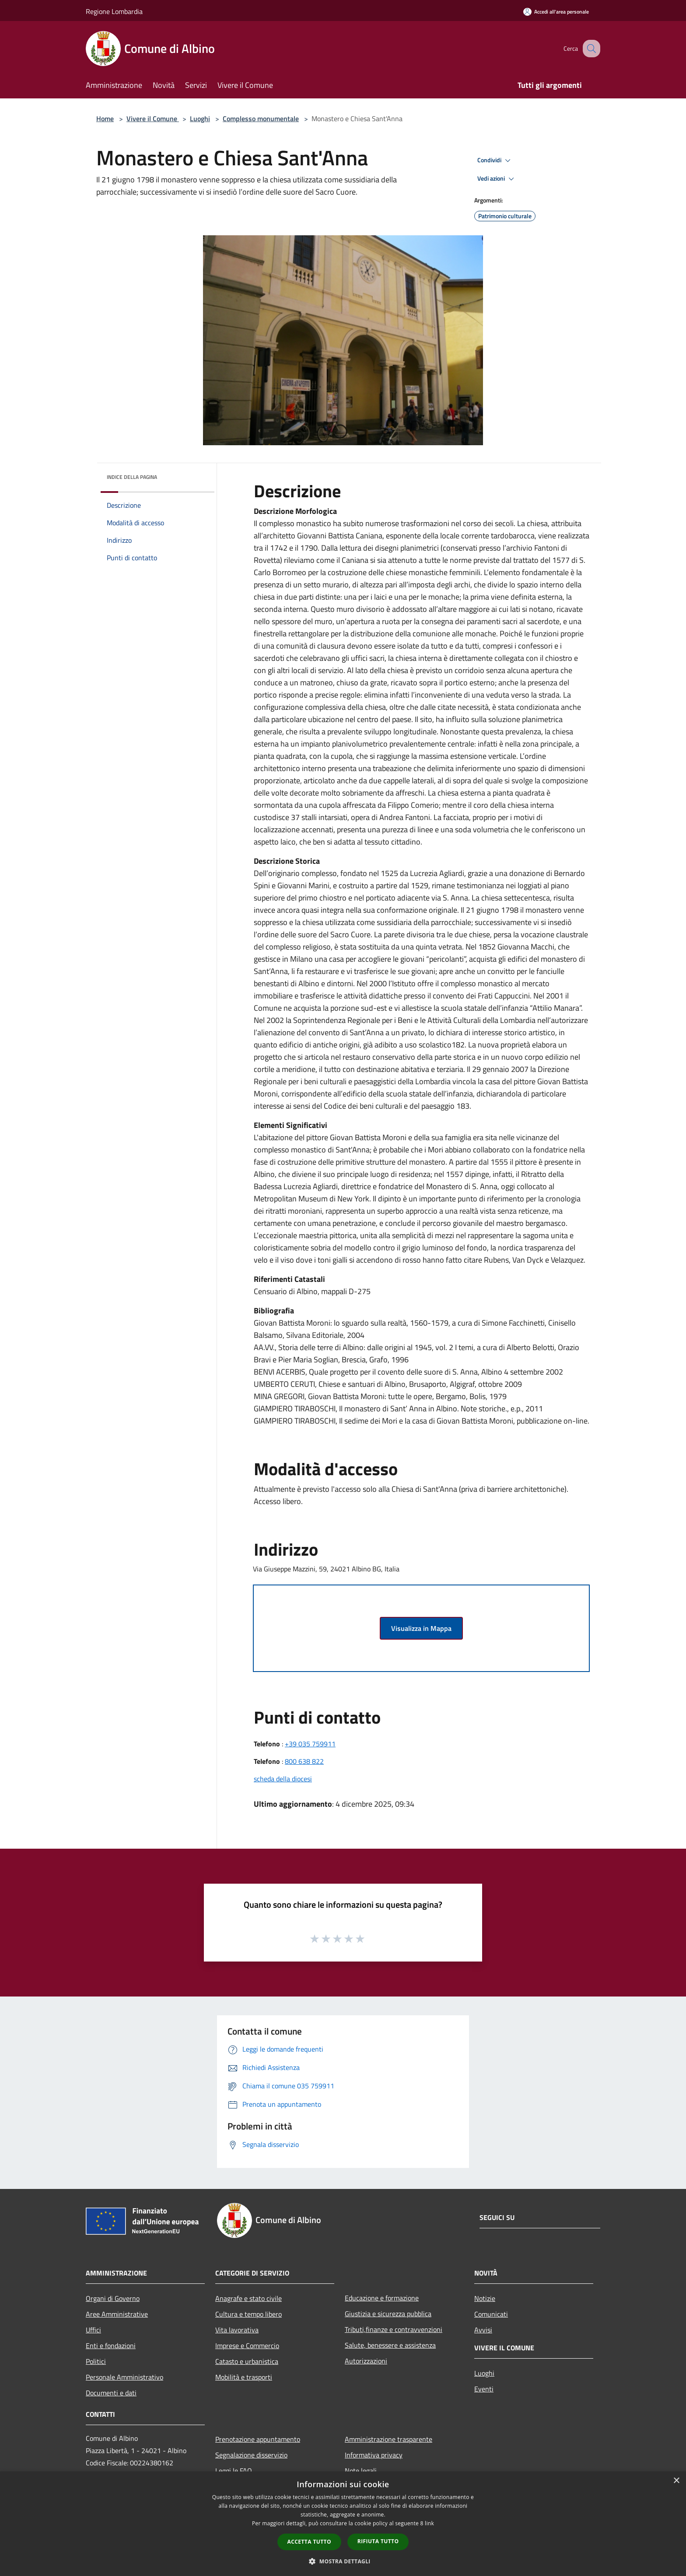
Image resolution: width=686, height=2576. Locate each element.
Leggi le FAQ (233, 2470)
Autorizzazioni (366, 2361)
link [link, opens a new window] (429, 2523)
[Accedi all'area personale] (556, 11)
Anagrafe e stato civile (248, 2298)
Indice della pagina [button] (132, 477)
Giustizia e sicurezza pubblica (388, 2313)
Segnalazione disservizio (251, 2455)
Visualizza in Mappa (421, 1628)
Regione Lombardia (114, 11)
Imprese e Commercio (247, 2345)
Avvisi (483, 2330)
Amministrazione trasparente (388, 2439)
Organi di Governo (113, 2298)
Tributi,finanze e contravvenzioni (393, 2329)
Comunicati (491, 2314)
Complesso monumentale (261, 118)
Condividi (495, 160)
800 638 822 (304, 1761)
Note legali (361, 2470)
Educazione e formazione (382, 2298)
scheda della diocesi (283, 1778)
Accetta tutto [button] (309, 2541)
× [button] (676, 2481)
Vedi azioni (497, 179)
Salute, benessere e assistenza (390, 2345)
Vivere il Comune (152, 118)
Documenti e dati (111, 2393)
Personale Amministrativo (124, 2377)
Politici (96, 2361)
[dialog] (343, 2523)
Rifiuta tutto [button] (378, 2541)
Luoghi (200, 118)
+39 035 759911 (310, 1743)
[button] (343, 2561)
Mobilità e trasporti (243, 2377)
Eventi (484, 2389)
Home (105, 118)
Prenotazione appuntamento (257, 2439)
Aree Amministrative (117, 2314)
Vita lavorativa (237, 2330)
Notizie (484, 2298)
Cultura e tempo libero (248, 2314)
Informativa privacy (373, 2455)
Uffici (93, 2330)
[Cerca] (589, 48)
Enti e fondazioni (111, 2345)
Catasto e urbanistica (246, 2361)
